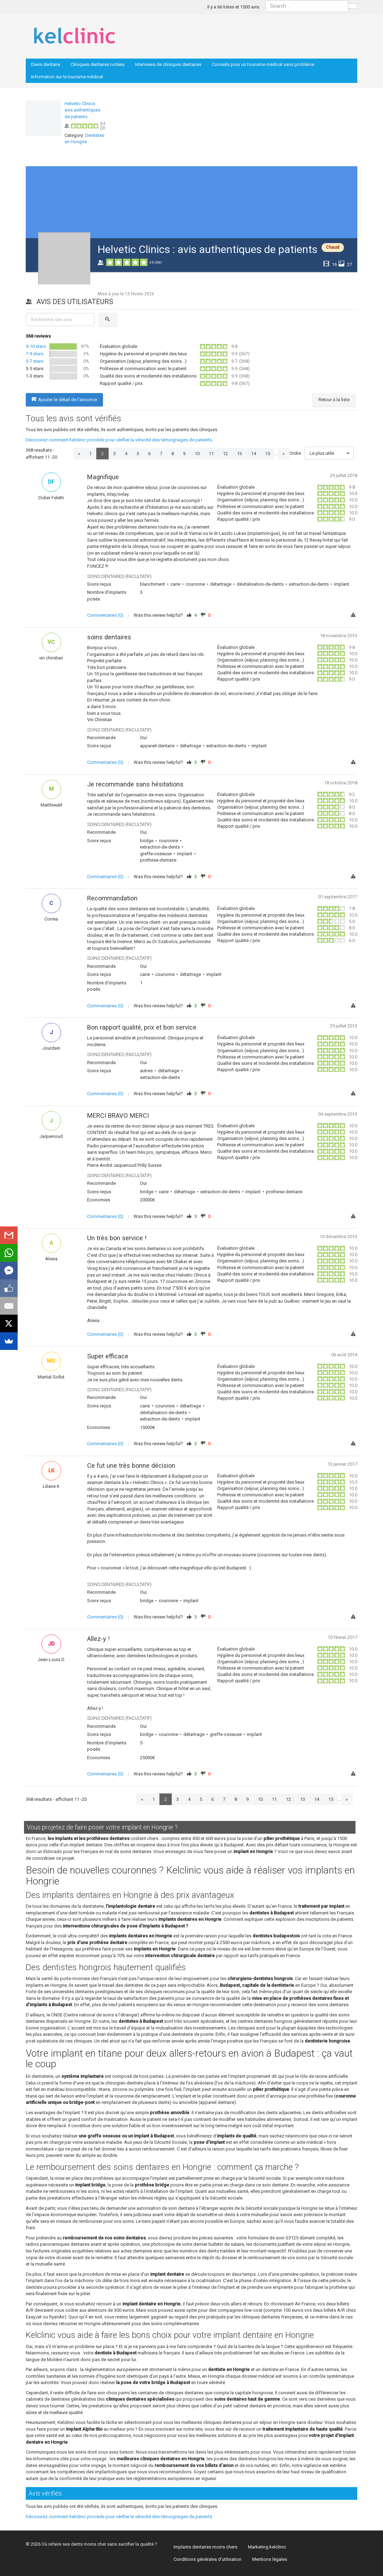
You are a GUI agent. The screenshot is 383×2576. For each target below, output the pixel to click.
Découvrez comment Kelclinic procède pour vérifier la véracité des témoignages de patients (119, 439)
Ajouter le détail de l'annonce (64, 399)
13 (239, 453)
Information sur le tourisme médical (67, 76)
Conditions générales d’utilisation (208, 2559)
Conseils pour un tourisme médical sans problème (263, 64)
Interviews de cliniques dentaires (168, 64)
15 (267, 453)
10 (197, 453)
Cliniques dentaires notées (97, 64)
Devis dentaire (45, 64)
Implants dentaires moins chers (205, 2547)
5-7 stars (34, 361)
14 (253, 453)
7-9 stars (34, 353)
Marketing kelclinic (267, 2547)
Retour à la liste (333, 399)
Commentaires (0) (105, 615)
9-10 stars (36, 346)
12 (225, 453)
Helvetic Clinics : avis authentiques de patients (82, 110)
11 (211, 453)
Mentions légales (269, 2559)
